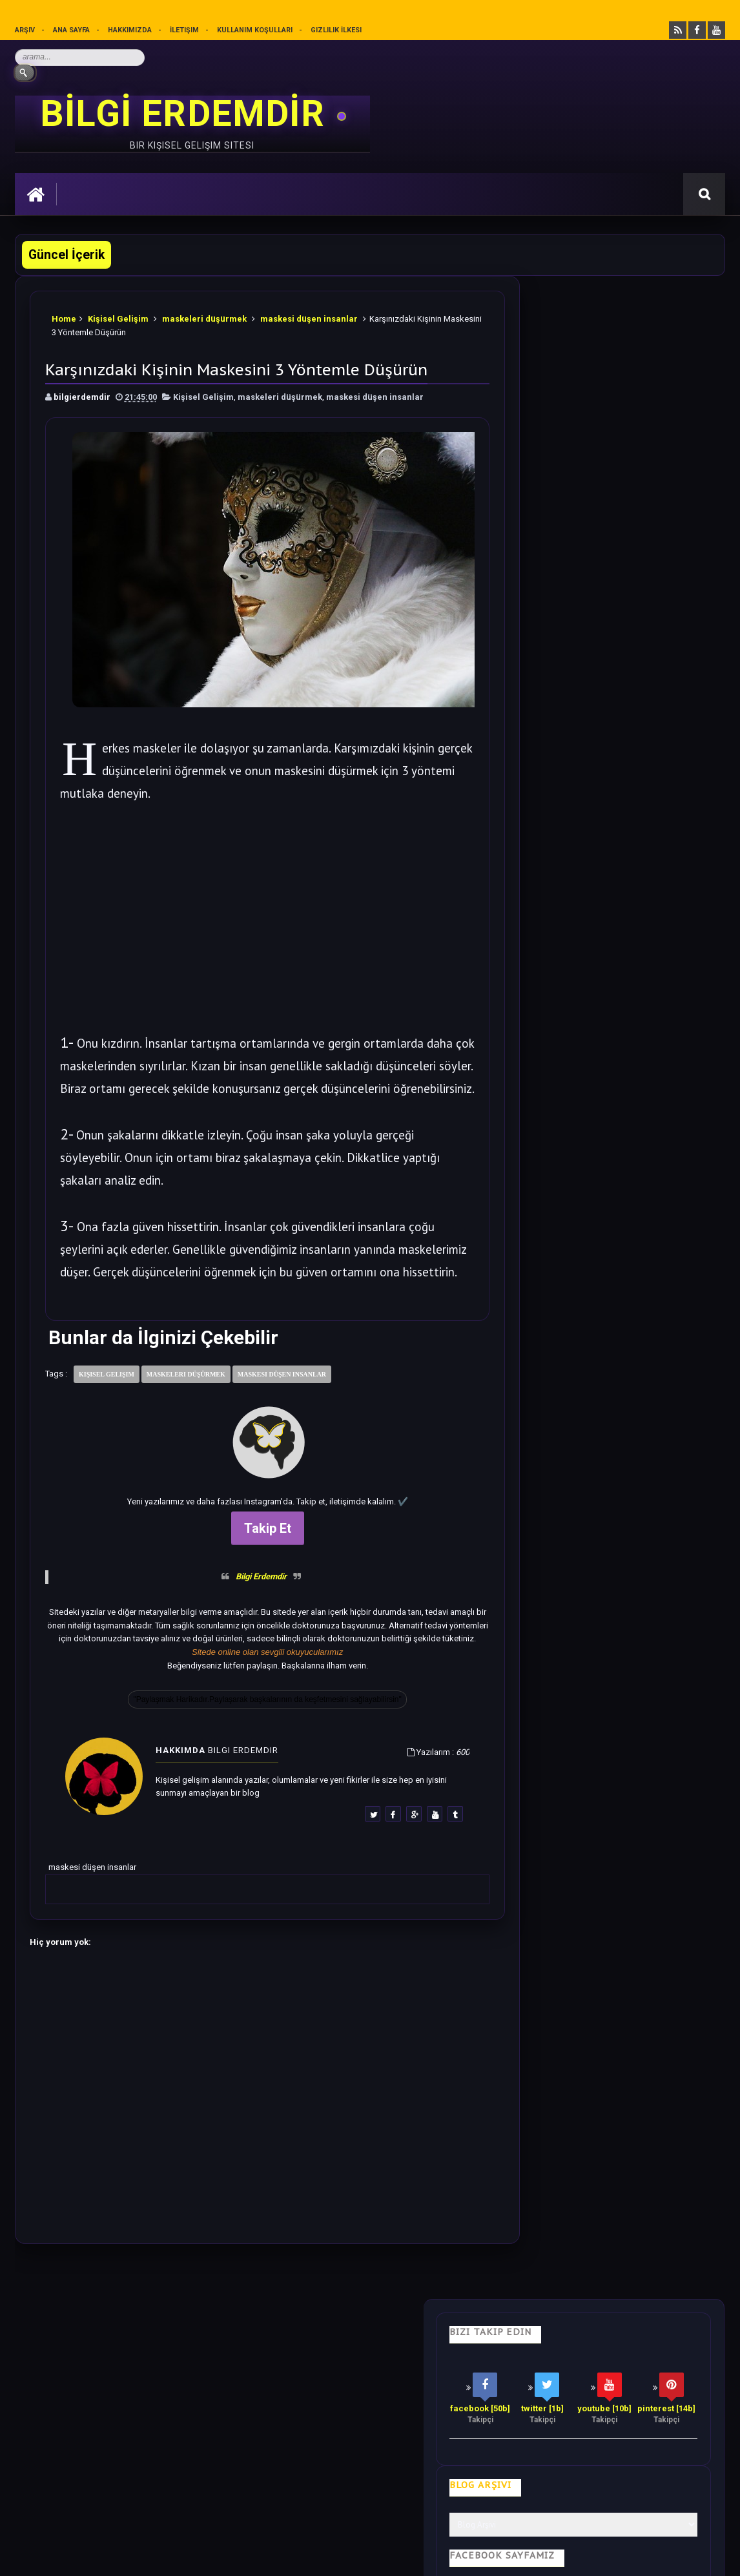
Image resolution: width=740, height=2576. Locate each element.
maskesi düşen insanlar (309, 316)
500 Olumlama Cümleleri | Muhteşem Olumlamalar (633, 957)
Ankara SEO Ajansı (684, 2556)
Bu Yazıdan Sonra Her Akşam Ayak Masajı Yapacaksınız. (632, 1183)
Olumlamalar (414, 2370)
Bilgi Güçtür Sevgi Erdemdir (603, 581)
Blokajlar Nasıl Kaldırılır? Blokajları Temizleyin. (628, 877)
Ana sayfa (71, 30)
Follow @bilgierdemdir (572, 1715)
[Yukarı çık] (370, 2486)
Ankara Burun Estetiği (537, 2556)
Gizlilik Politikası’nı (309, 2508)
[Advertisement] (249, 914)
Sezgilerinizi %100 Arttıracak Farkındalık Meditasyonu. (634, 1344)
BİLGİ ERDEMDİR (187, 113)
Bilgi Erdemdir (242, 1595)
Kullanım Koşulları (255, 30)
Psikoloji (205, 2370)
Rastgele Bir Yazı (611, 1764)
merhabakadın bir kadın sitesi (76, 2450)
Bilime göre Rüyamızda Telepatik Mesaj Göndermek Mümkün (635, 1263)
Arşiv (25, 30)
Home (64, 316)
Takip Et (248, 1547)
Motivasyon (336, 2370)
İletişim (185, 30)
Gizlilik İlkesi (337, 30)
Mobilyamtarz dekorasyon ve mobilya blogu (104, 2461)
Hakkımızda (130, 30)
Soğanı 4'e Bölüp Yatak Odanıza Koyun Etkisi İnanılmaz (635, 797)
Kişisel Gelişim (118, 316)
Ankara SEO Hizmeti (614, 2556)
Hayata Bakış (135, 2370)
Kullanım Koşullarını (216, 2508)
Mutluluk (488, 2370)
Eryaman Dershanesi (458, 2556)
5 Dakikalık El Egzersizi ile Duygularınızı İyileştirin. (635, 1037)
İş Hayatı (268, 2370)
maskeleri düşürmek (205, 316)
